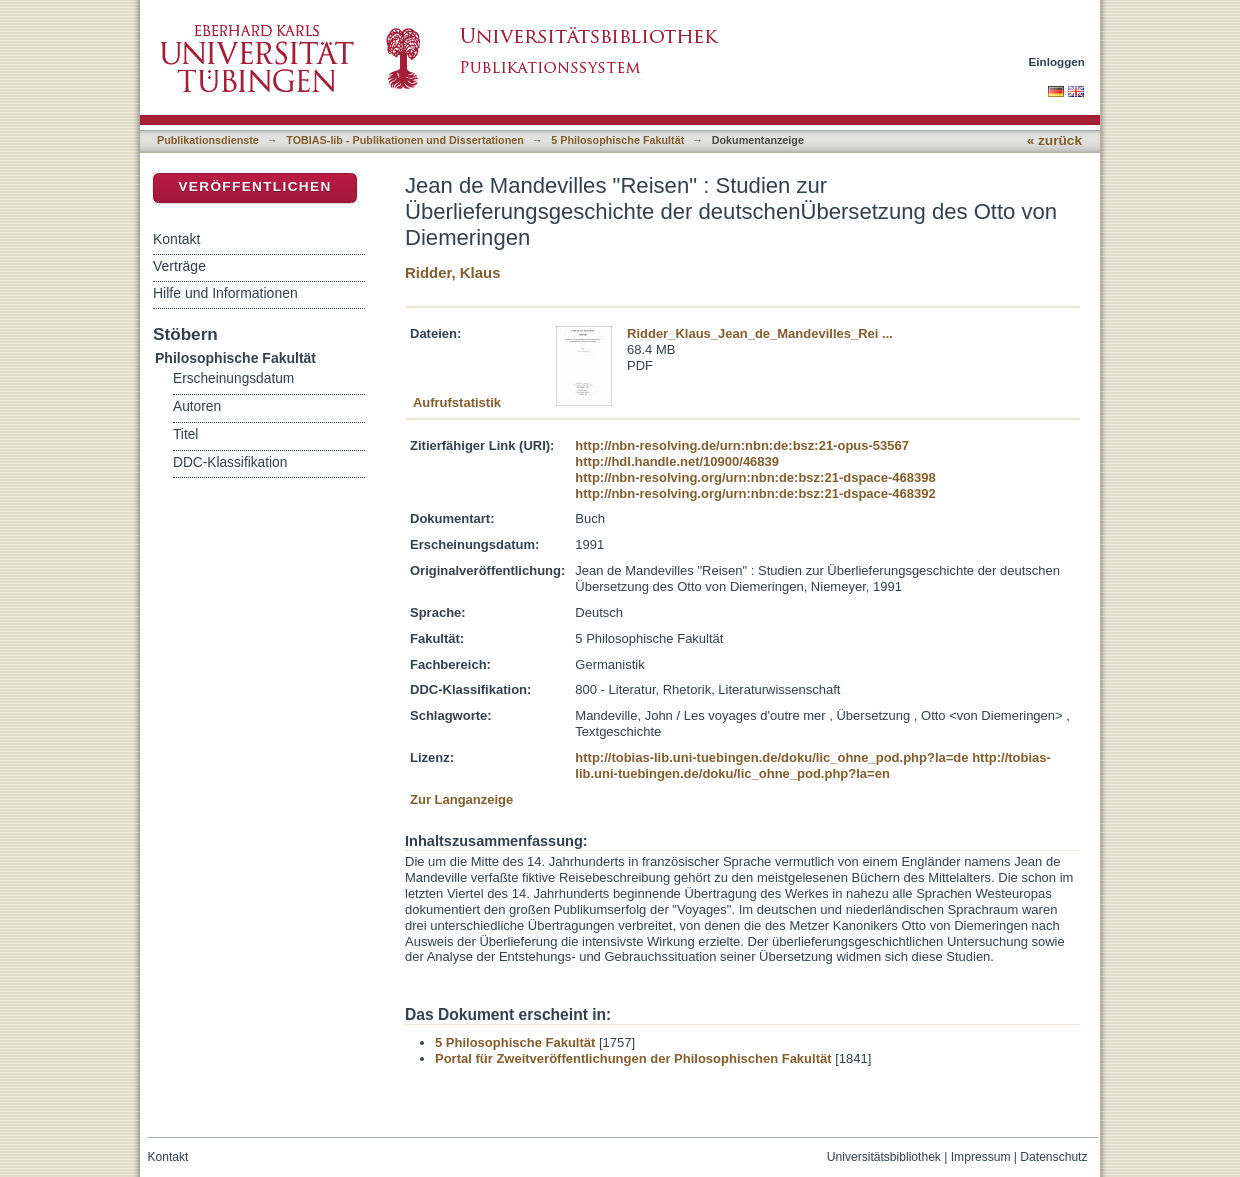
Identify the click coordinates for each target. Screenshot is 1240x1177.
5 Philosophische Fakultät (617, 140)
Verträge (179, 266)
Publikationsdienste (208, 140)
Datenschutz (1053, 1157)
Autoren (197, 406)
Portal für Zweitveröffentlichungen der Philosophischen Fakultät (633, 1058)
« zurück (1054, 140)
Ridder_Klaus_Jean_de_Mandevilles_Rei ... (760, 333)
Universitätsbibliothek (884, 1157)
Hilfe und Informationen (225, 293)
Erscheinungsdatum (233, 378)
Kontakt (176, 239)
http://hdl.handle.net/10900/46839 (677, 461)
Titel (185, 434)
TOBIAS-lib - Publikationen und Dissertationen (405, 140)
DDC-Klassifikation (230, 462)
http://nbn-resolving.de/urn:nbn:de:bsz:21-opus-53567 (742, 445)
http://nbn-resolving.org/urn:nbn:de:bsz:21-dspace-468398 (755, 477)
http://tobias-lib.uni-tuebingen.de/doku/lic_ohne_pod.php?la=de (771, 757)
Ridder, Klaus (452, 272)
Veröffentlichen (254, 186)
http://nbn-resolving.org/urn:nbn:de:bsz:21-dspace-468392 (755, 493)
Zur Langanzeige (461, 799)
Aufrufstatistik (457, 402)
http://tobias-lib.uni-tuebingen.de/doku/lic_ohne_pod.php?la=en (813, 765)
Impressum (981, 1157)
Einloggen (1057, 61)
